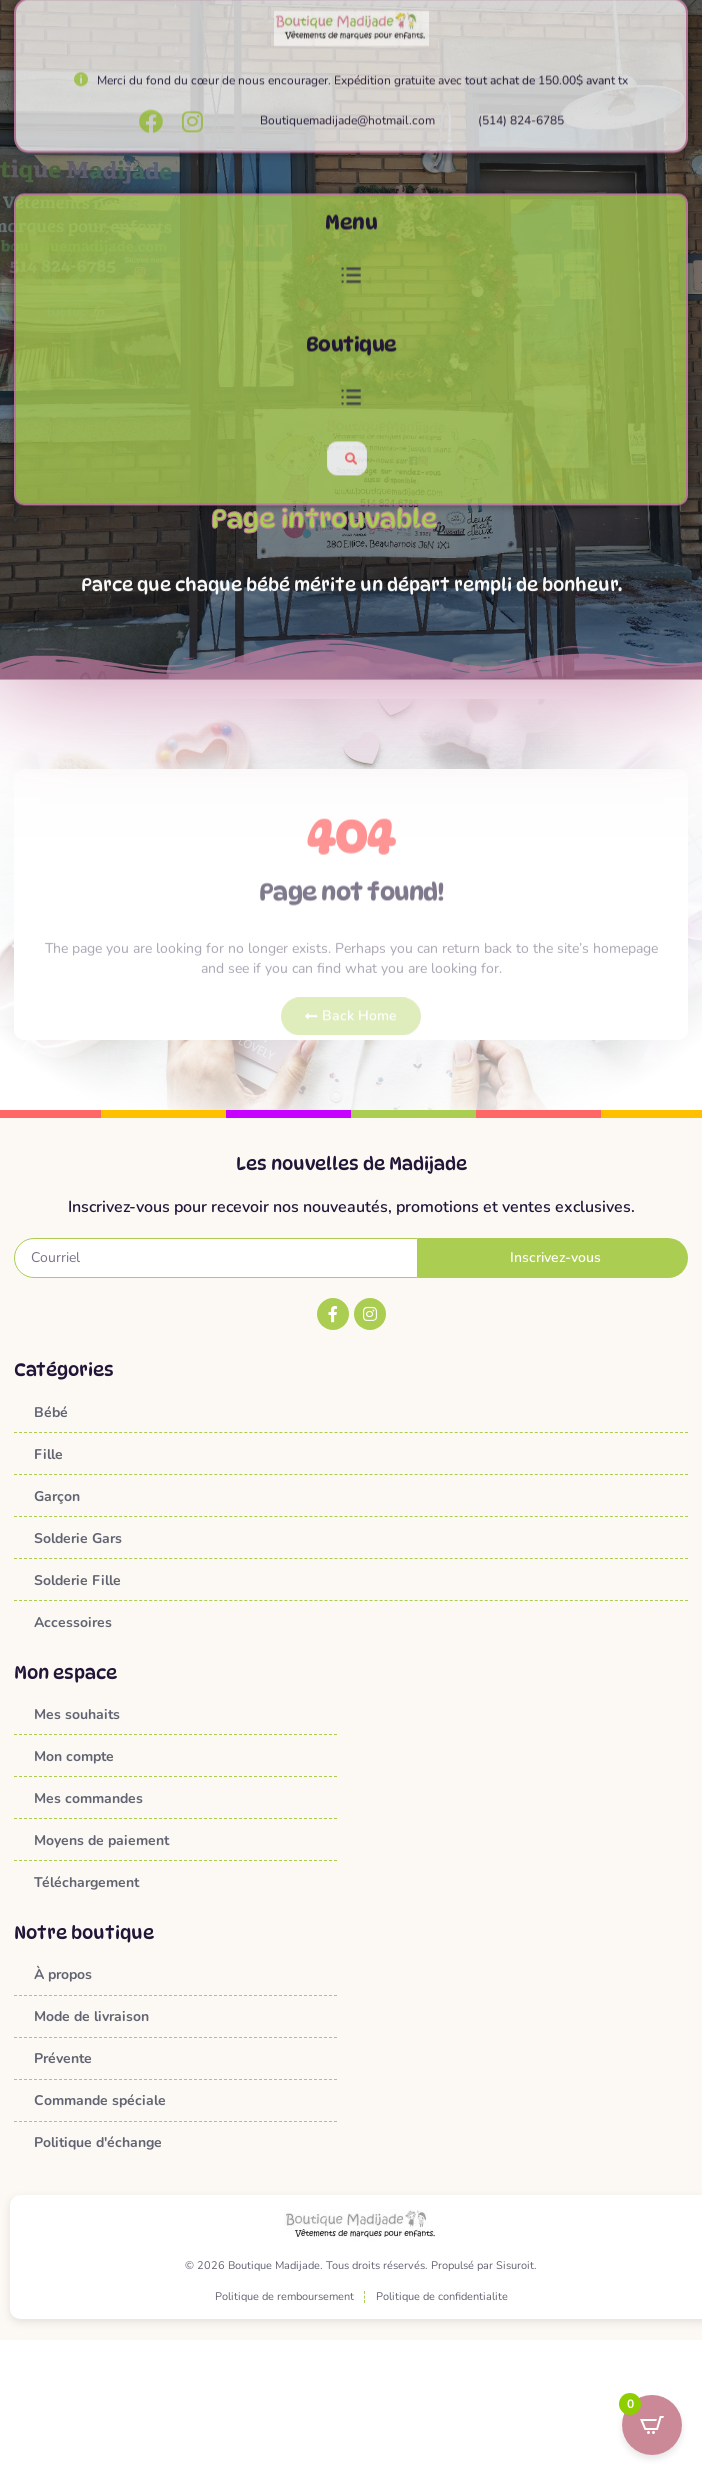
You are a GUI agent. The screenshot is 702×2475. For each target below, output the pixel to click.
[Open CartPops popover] (652, 2425)
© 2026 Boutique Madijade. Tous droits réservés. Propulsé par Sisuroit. (361, 2265)
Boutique (351, 407)
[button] (351, 339)
